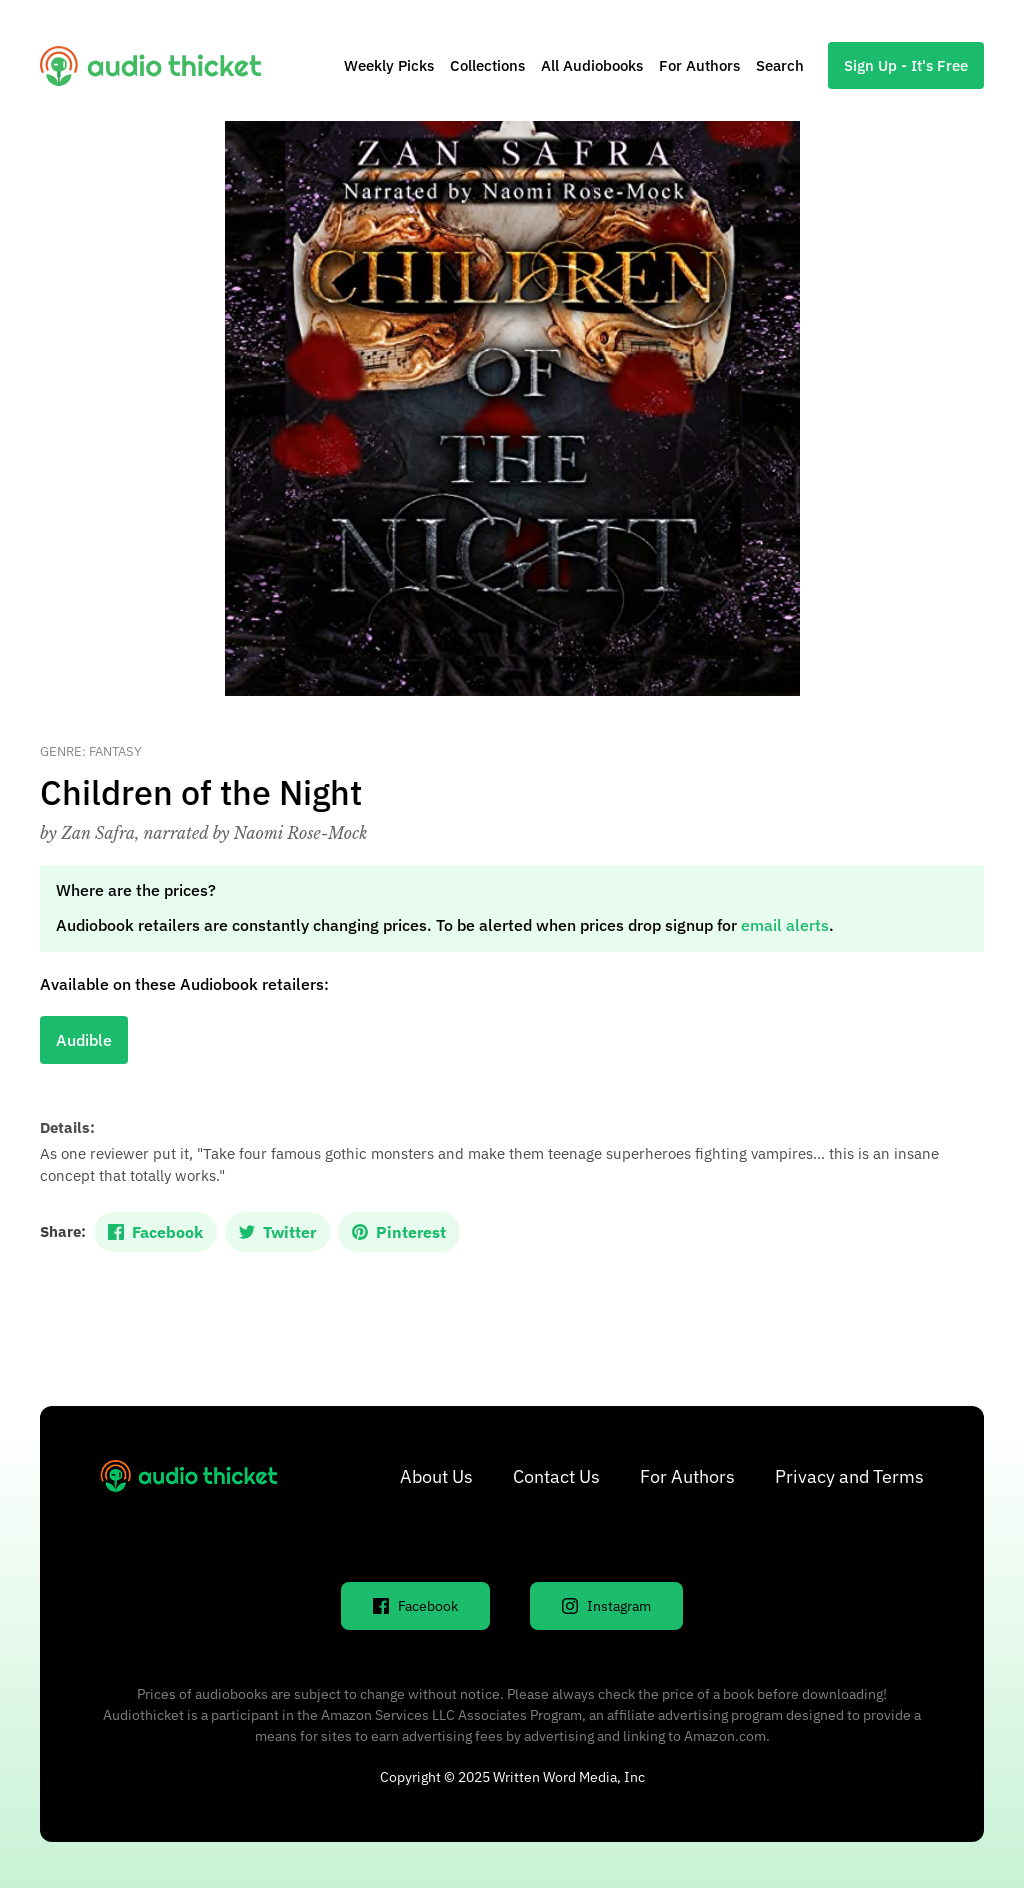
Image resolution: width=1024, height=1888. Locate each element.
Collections (487, 65)
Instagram (606, 1606)
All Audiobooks (592, 65)
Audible (84, 1040)
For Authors (699, 65)
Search (780, 65)
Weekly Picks (389, 65)
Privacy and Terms (849, 1476)
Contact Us (556, 1476)
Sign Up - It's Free (906, 65)
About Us (436, 1476)
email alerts (785, 925)
